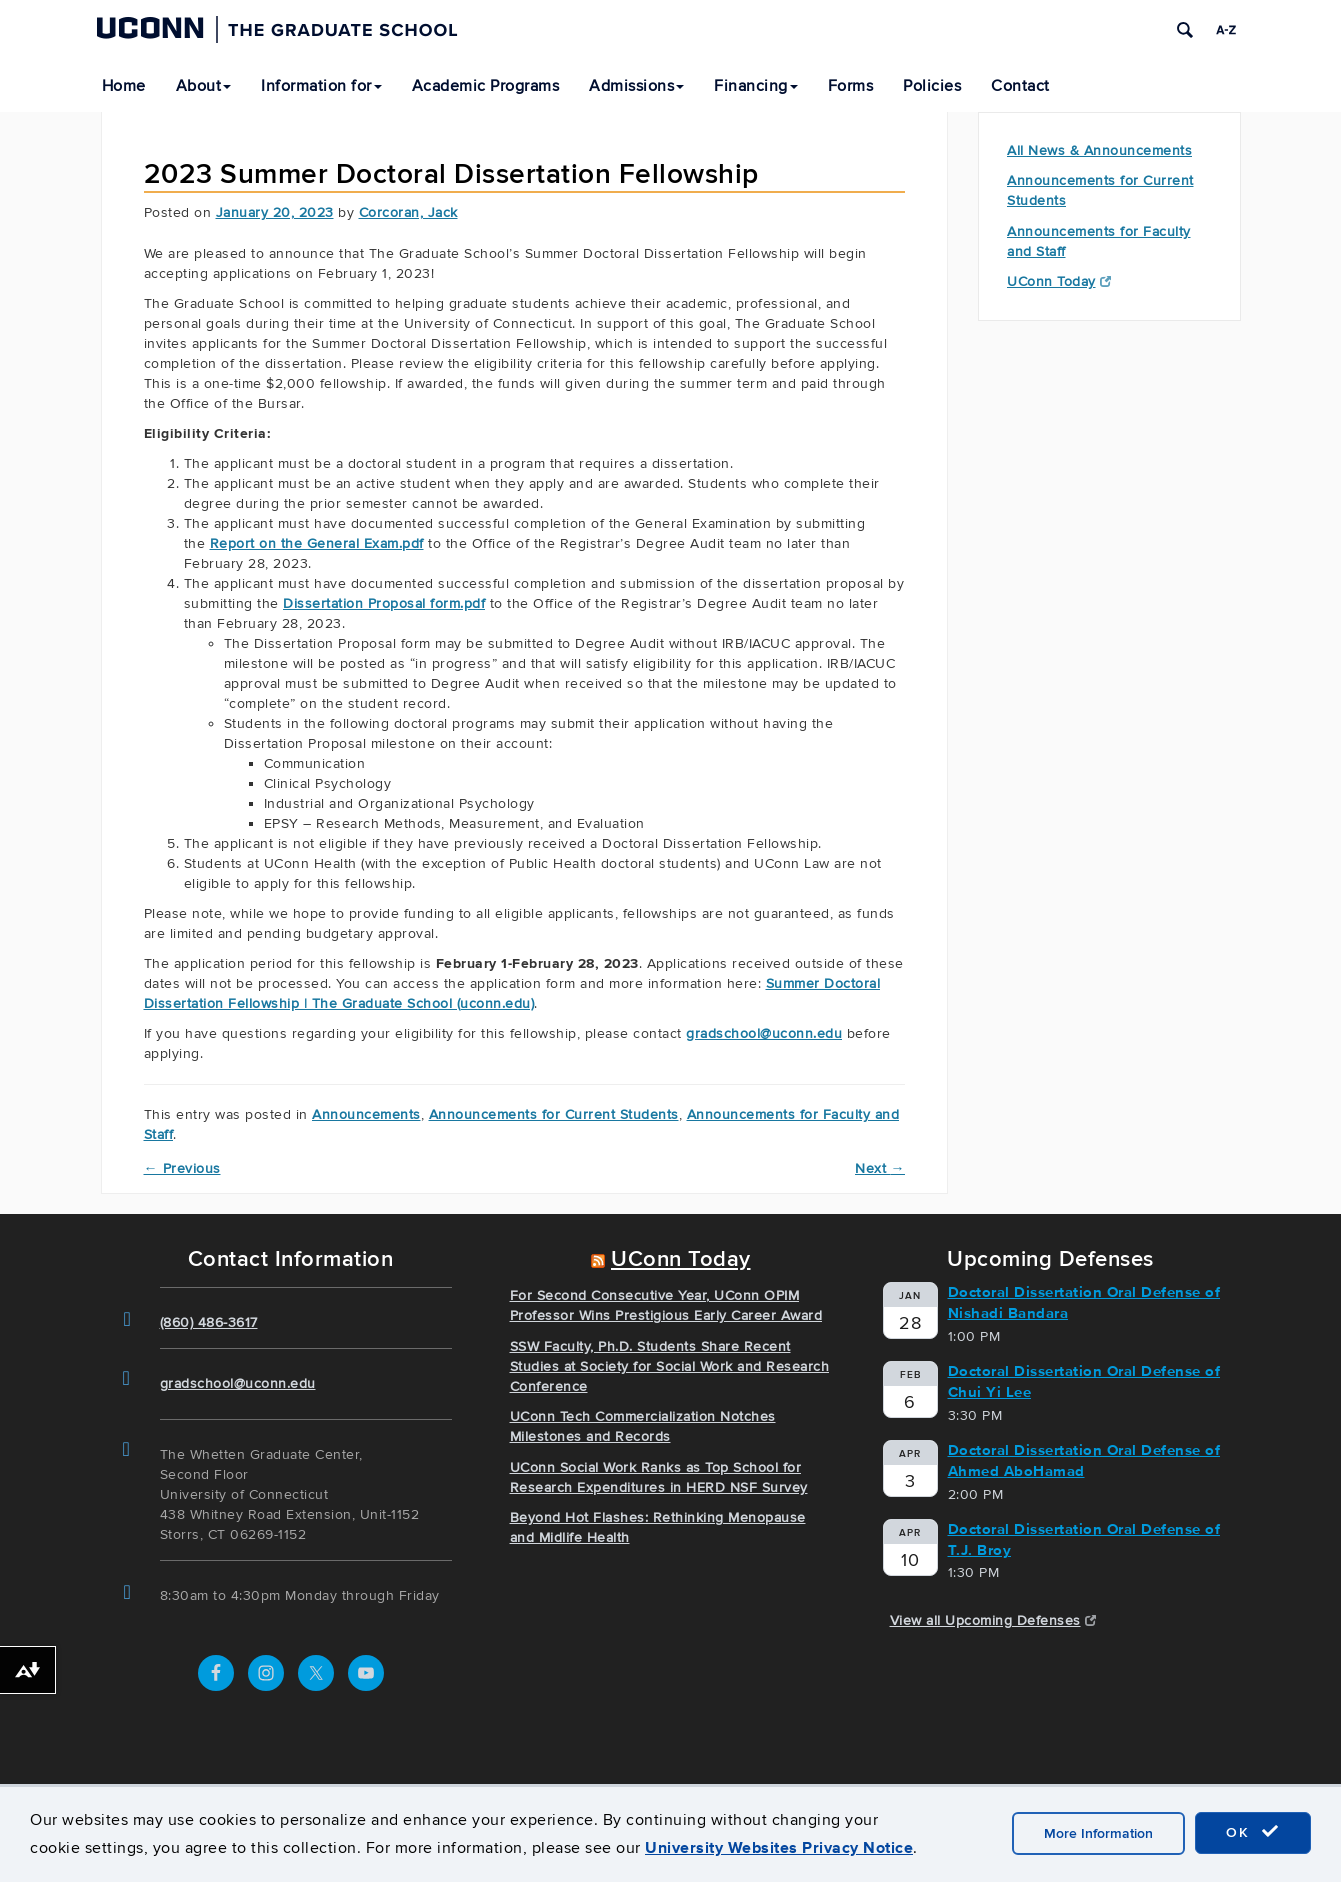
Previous (182, 1168)
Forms (851, 86)
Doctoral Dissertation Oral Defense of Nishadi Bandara (1084, 1302)
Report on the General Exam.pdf (317, 543)
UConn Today (1059, 281)
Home (124, 86)
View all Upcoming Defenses (993, 1620)
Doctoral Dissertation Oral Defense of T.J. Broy (1084, 1539)
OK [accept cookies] (1253, 1832)
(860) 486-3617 (209, 1322)
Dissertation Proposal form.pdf (384, 603)
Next (880, 1168)
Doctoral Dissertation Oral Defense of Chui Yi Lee (1084, 1381)
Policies (932, 86)
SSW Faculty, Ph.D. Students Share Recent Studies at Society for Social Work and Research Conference (670, 1366)
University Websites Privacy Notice (779, 1847)
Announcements (366, 1114)
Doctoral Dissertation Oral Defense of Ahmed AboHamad (1084, 1460)
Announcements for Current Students (554, 1114)
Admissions (636, 86)
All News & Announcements (1099, 150)
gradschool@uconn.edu (764, 1033)
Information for (321, 86)
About (204, 86)
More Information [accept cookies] (1098, 1833)
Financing (756, 86)
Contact (1020, 86)
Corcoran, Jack (408, 212)
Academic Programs (486, 86)
